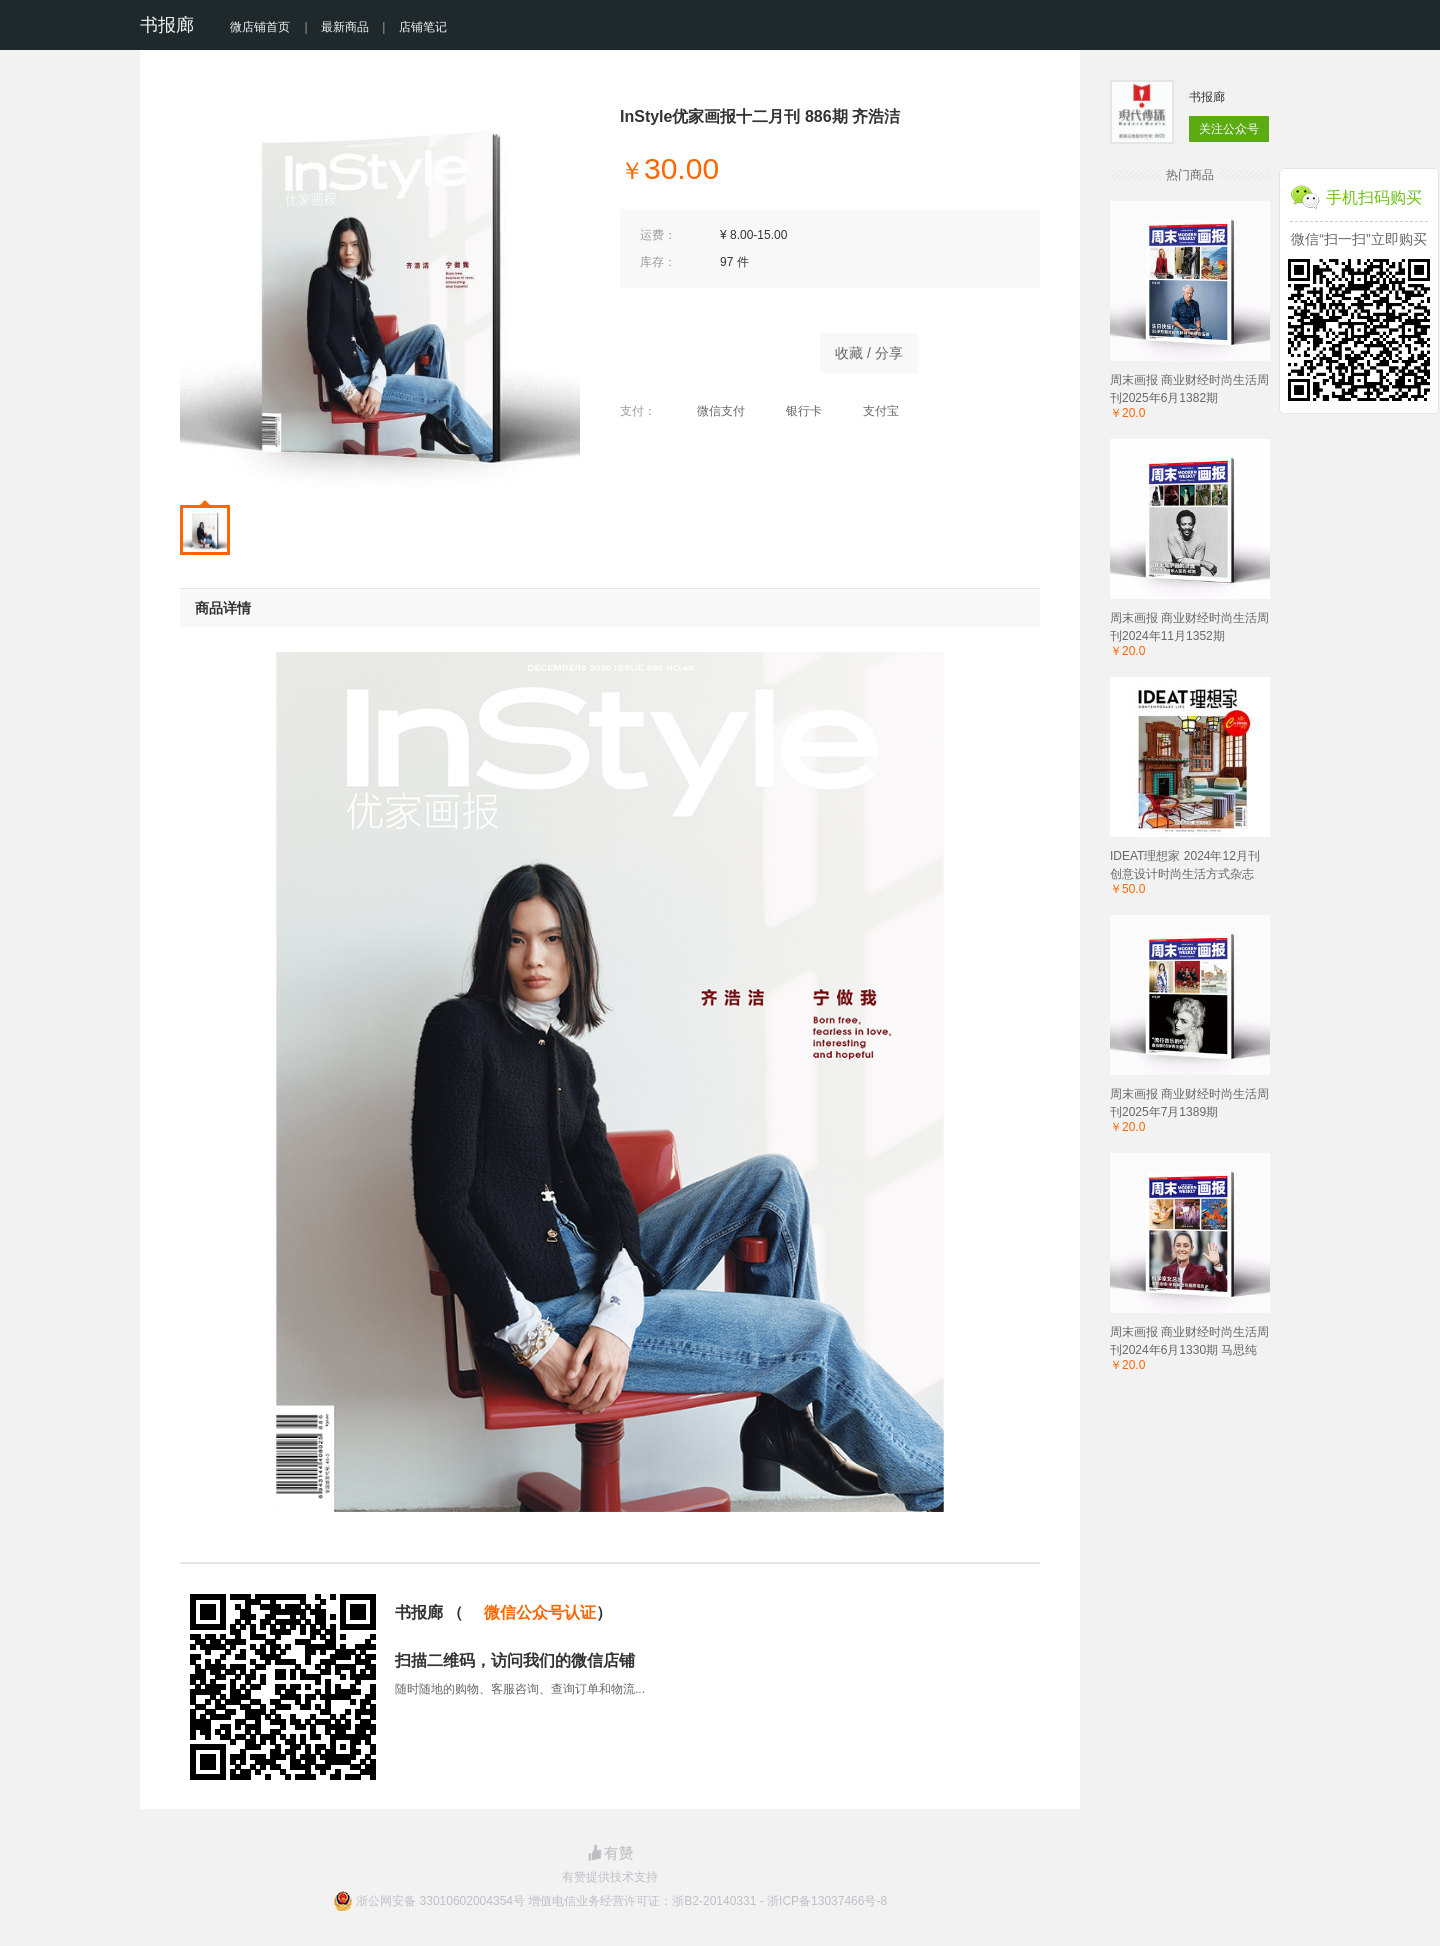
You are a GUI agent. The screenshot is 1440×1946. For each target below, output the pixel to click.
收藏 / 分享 (869, 353)
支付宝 (870, 411)
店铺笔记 (423, 27)
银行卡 (793, 411)
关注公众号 (1229, 129)
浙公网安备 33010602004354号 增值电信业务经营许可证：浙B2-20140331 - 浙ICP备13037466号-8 (621, 1901)
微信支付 (710, 411)
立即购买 (710, 348)
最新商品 (345, 27)
